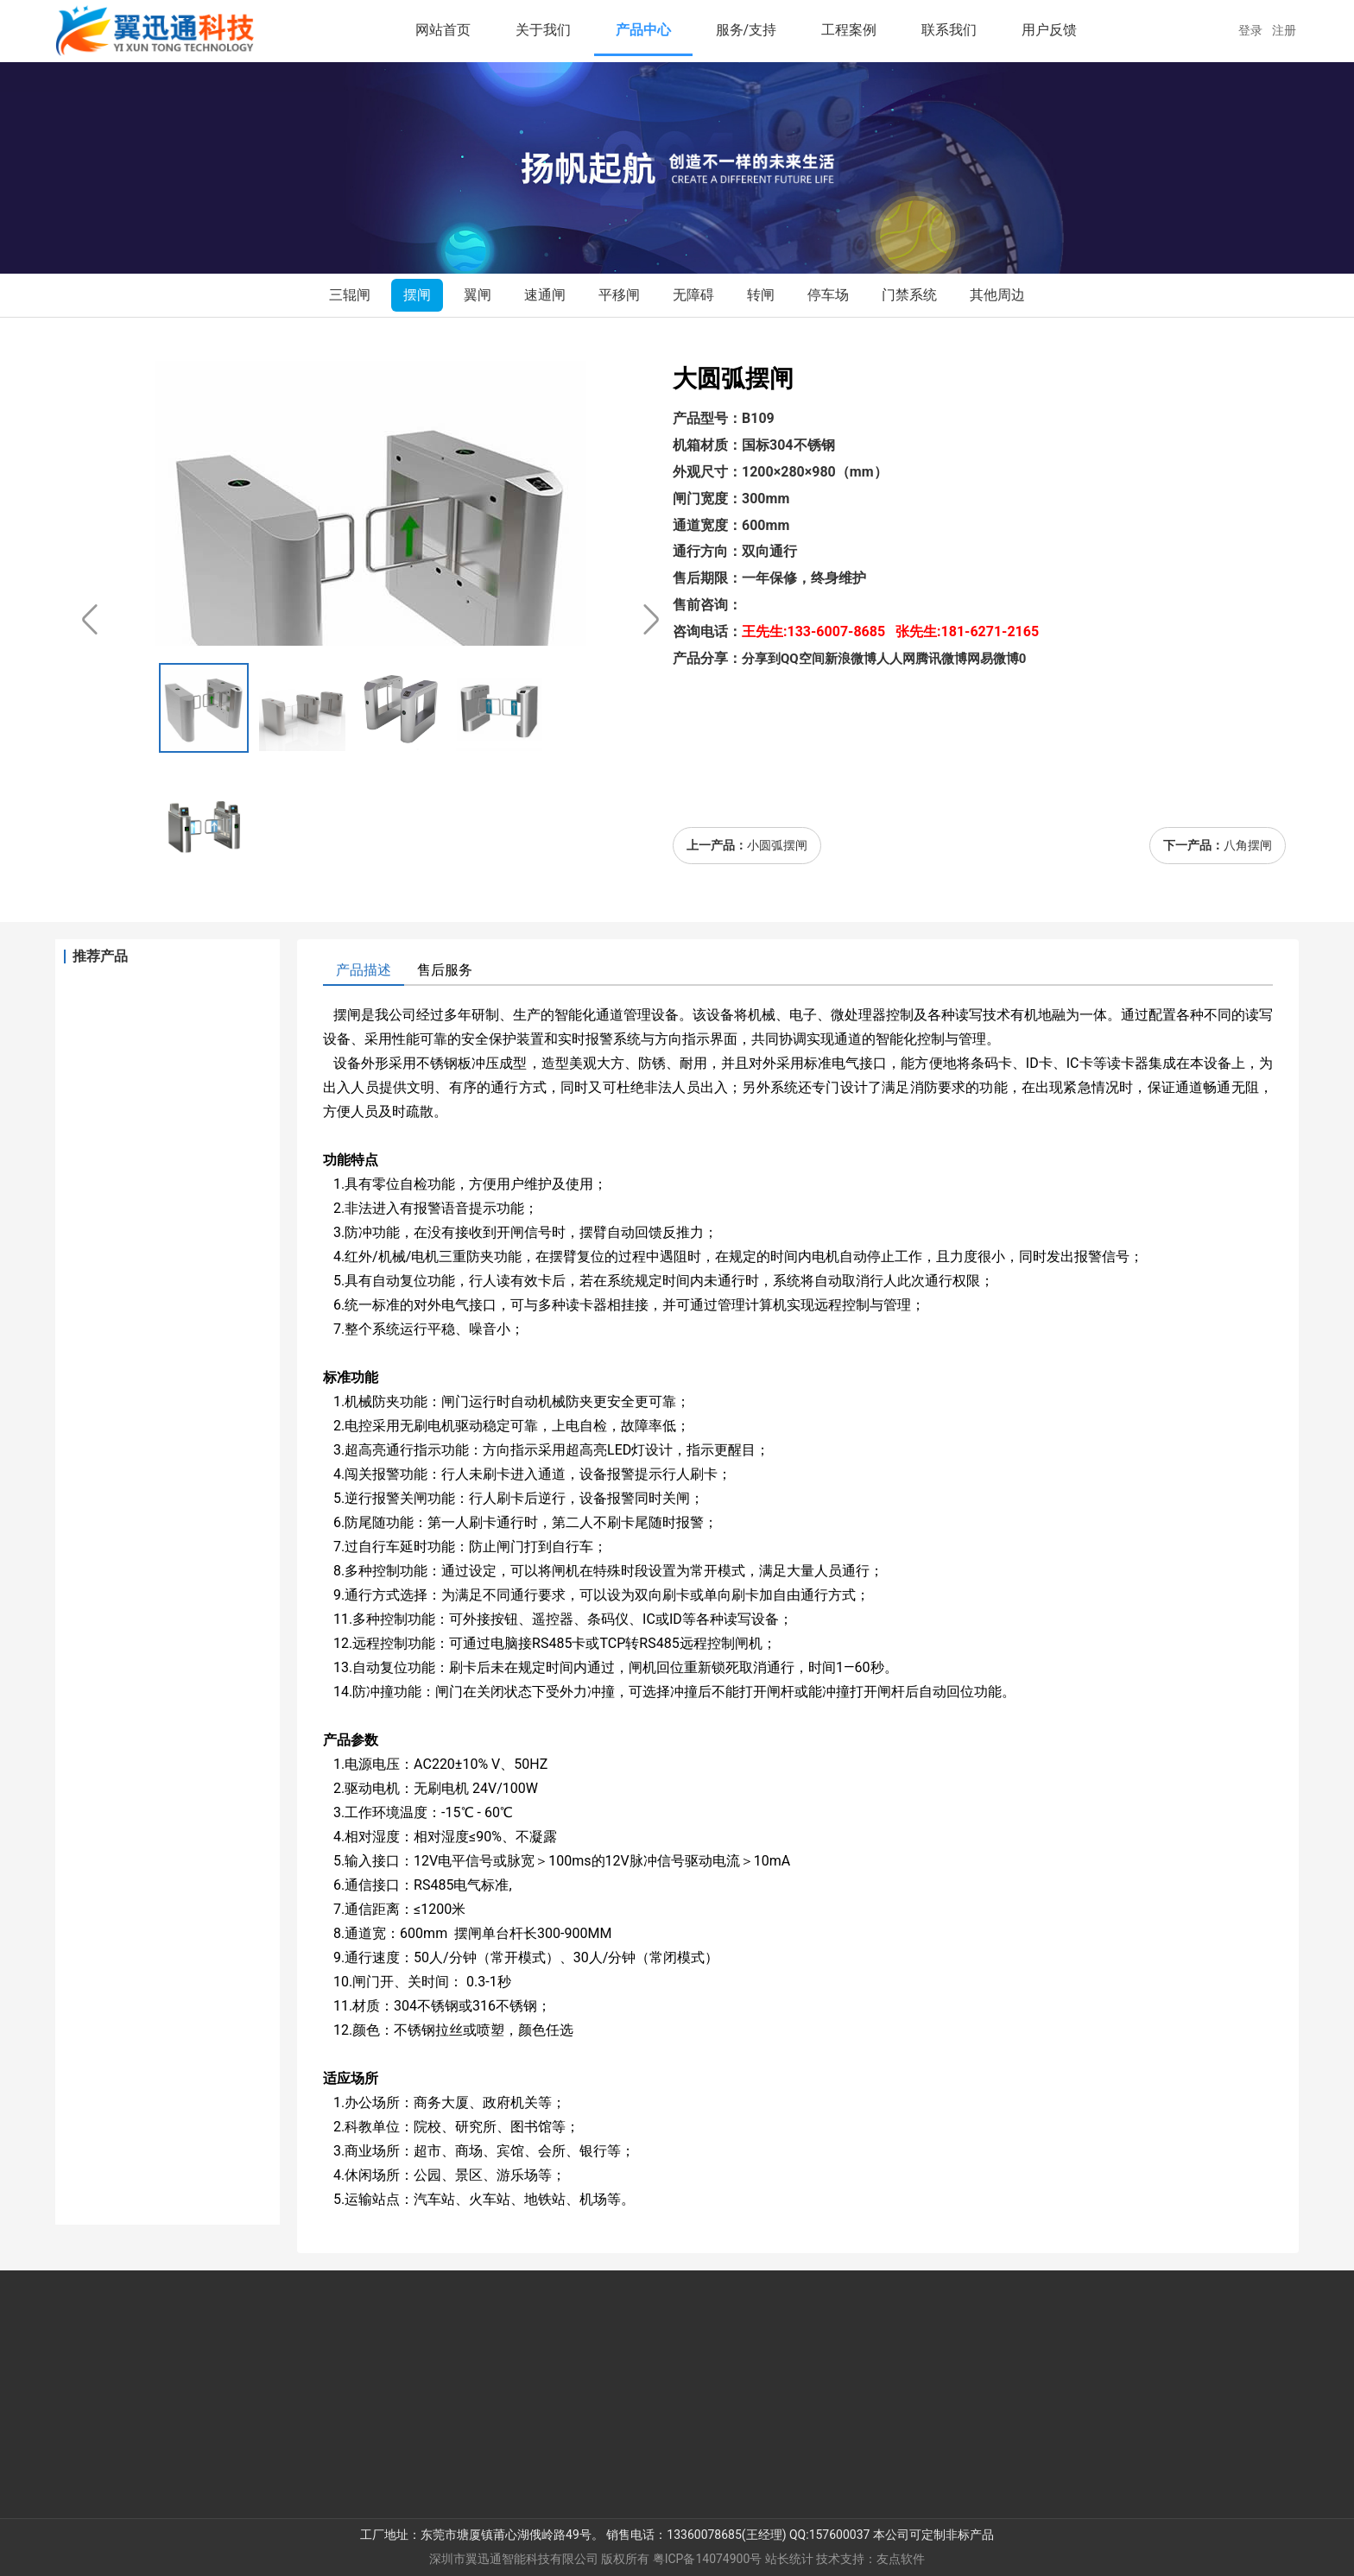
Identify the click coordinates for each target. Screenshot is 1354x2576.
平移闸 (619, 295)
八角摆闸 (1248, 845)
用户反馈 (1049, 30)
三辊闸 (349, 295)
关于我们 (543, 30)
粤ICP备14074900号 (707, 2559)
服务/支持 (746, 30)
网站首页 (443, 30)
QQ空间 (803, 658)
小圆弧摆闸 (777, 845)
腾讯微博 (941, 658)
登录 (1254, 30)
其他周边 (997, 295)
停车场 (828, 295)
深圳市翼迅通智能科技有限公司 (513, 2559)
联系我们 (949, 30)
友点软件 (900, 2559)
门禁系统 (909, 295)
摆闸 (417, 295)
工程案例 (848, 30)
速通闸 (545, 295)
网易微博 (993, 658)
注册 (1285, 30)
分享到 (761, 658)
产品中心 (643, 30)
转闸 (761, 295)
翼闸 (477, 295)
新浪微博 (850, 658)
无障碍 (693, 295)
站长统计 (789, 2559)
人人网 (895, 658)
